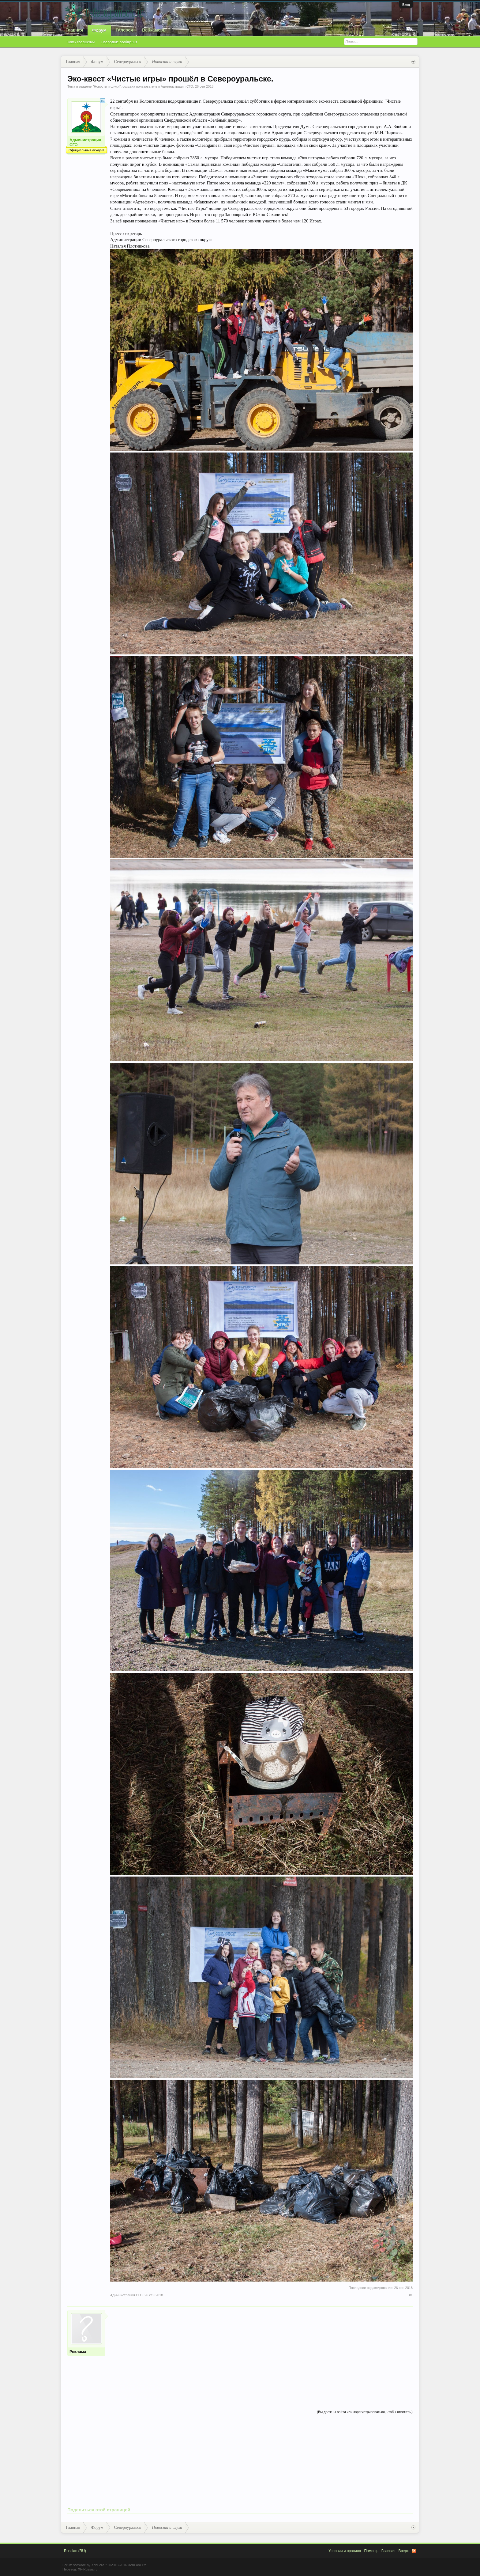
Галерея (124, 30)
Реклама (77, 2351)
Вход (406, 4)
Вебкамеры (154, 30)
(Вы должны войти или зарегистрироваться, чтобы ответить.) (365, 2412)
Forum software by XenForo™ (105, 2565)
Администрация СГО (177, 86)
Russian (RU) (75, 2551)
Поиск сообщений (81, 42)
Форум (99, 30)
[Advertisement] (261, 2353)
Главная (74, 30)
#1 (411, 2295)
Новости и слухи (106, 86)
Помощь (371, 2551)
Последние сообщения (119, 42)
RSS (414, 2551)
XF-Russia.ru (87, 2569)
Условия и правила (344, 2551)
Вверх (404, 2551)
